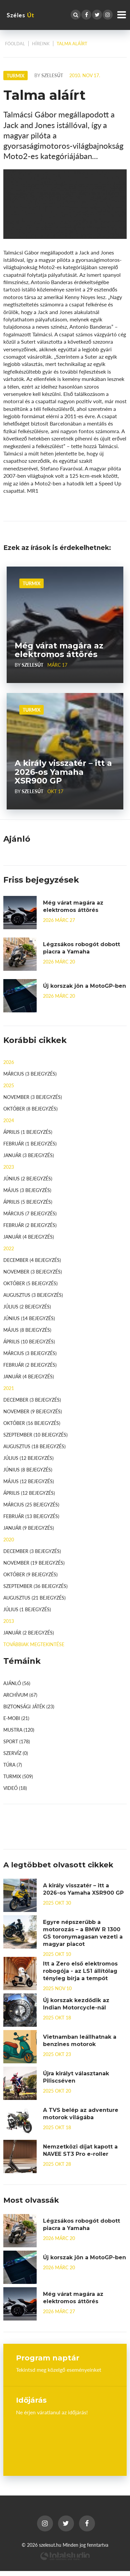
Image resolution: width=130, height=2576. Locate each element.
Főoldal (15, 43)
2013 (8, 1621)
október (30, 1108)
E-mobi (16, 1718)
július (27, 1306)
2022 (8, 1248)
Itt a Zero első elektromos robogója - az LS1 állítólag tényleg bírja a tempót (80, 1971)
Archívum (20, 1694)
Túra (12, 1764)
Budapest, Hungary (65, 2440)
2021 (8, 1388)
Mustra (18, 1729)
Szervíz (15, 1753)
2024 (8, 1120)
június (27, 1178)
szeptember (35, 1434)
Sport (16, 1741)
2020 (8, 1539)
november (32, 1097)
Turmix (31, 583)
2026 (8, 1062)
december (32, 1260)
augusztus (33, 1294)
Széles (20, 15)
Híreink (41, 43)
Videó (15, 1788)
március (30, 1073)
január (28, 1155)
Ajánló (16, 1683)
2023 (8, 1166)
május (27, 1190)
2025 (8, 1085)
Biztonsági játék (28, 1706)
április (27, 1131)
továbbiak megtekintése (33, 1644)
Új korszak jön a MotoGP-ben (84, 986)
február (30, 1143)
